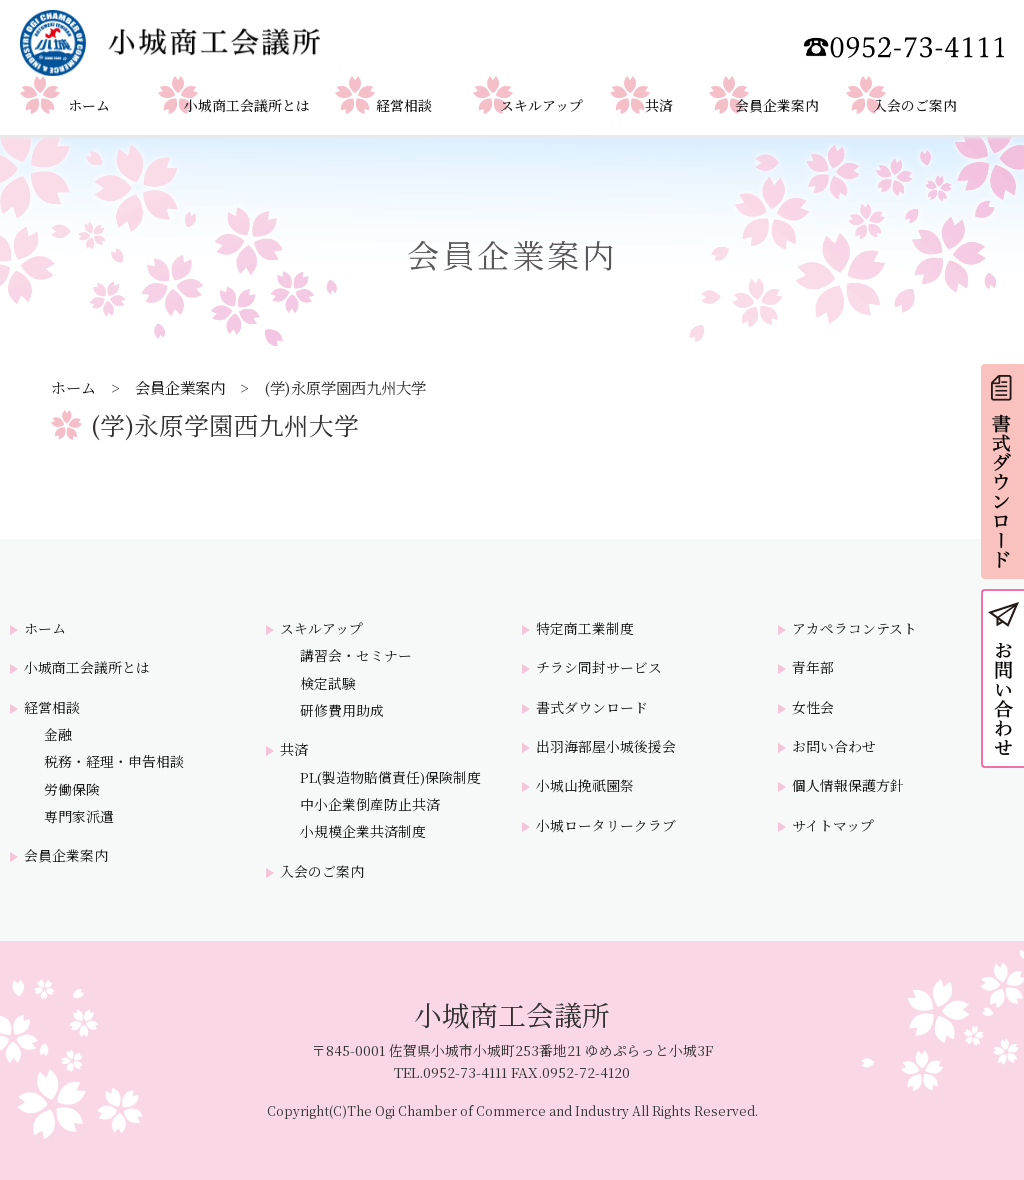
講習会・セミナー (356, 655)
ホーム (73, 387)
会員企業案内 (180, 387)
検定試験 (328, 683)
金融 (58, 734)
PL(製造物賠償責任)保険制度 (390, 777)
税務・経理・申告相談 (114, 761)
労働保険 (72, 789)
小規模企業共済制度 (363, 831)
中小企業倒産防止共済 (370, 804)
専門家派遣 (79, 816)
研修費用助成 (342, 710)
